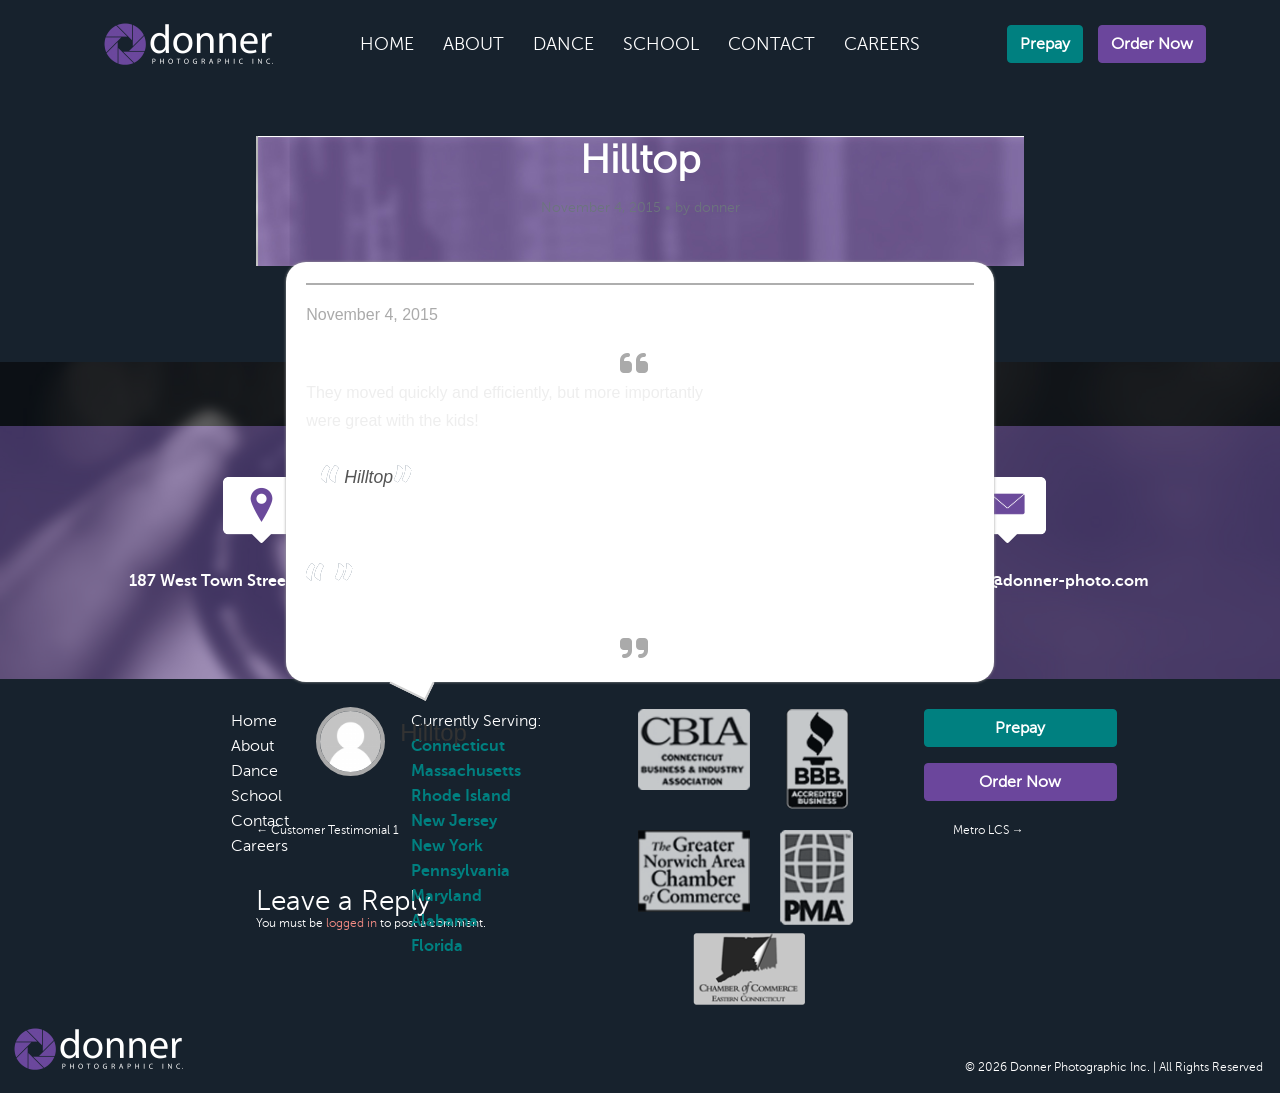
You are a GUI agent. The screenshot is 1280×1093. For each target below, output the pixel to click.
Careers (882, 44)
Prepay (1045, 44)
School (661, 44)
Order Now (1152, 44)
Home (387, 44)
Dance (563, 44)
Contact (771, 44)
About (473, 44)
